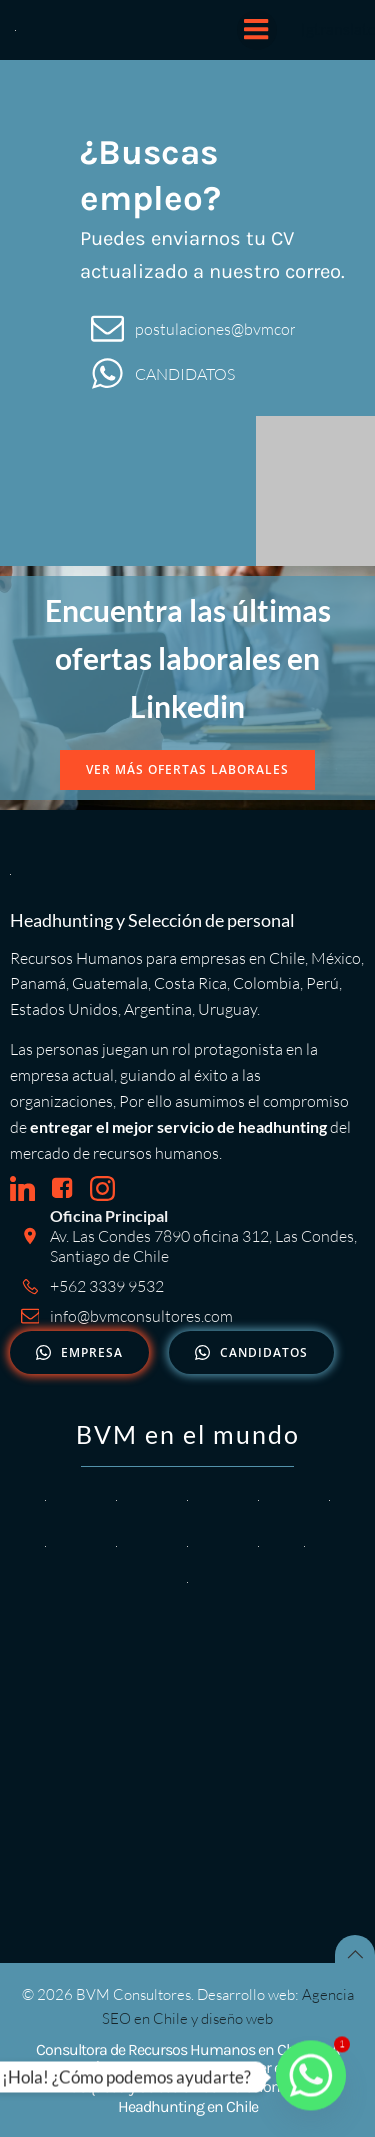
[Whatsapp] (311, 2077)
